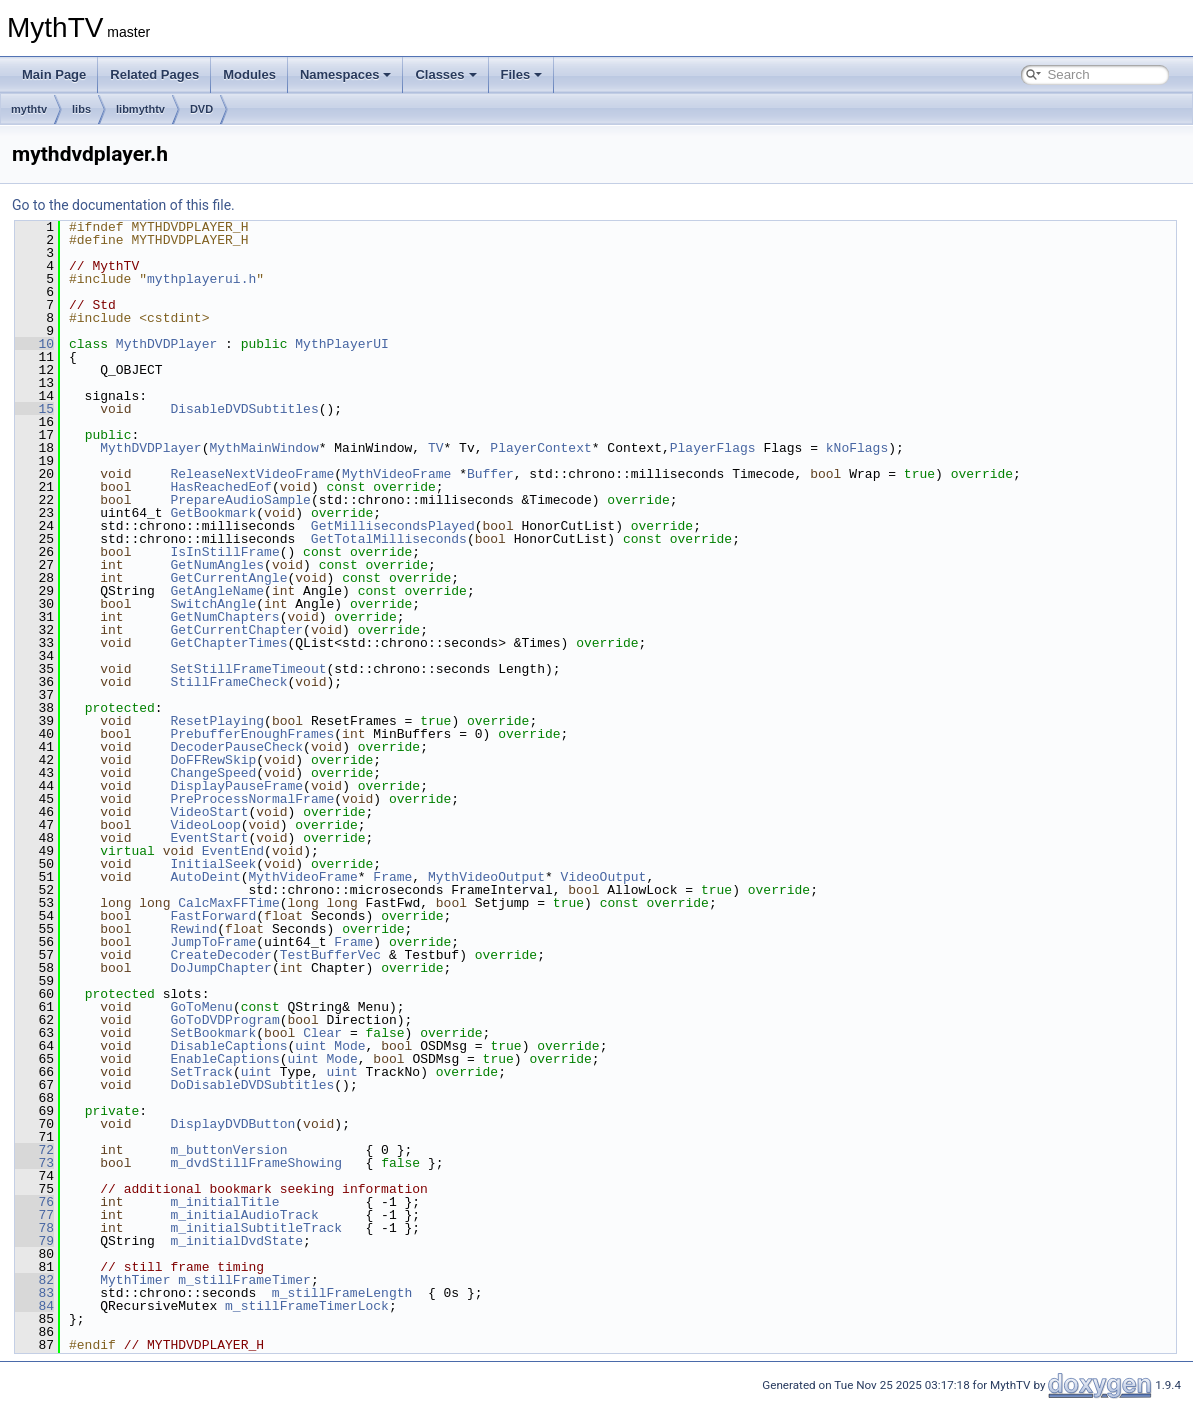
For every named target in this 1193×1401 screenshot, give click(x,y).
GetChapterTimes (228, 643)
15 (34, 409)
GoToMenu (201, 1007)
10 (34, 344)
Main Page (54, 74)
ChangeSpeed (213, 773)
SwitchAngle (213, 604)
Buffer (490, 474)
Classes (445, 74)
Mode (349, 1046)
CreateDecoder (220, 955)
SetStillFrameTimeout (248, 669)
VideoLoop (205, 825)
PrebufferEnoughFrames (252, 734)
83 (34, 1293)
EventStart (209, 838)
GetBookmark (213, 513)
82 (34, 1280)
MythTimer (135, 1280)
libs (81, 109)
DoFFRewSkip (213, 760)
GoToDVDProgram (224, 1020)
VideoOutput (604, 877)
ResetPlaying (217, 721)
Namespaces (346, 74)
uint (310, 1046)
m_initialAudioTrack (244, 1215)
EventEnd (233, 851)
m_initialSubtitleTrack (256, 1228)
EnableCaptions (224, 1059)
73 (34, 1163)
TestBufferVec (330, 955)
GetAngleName (217, 591)
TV (436, 448)
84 (34, 1306)
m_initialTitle (224, 1202)
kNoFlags (857, 448)
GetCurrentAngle (228, 578)
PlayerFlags (713, 448)
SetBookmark (213, 1033)
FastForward (213, 916)
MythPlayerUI (342, 344)
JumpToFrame (213, 942)
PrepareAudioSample (240, 500)
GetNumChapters (224, 617)
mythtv (29, 109)
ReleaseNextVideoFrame (252, 474)
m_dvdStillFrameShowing (256, 1163)
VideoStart (209, 812)
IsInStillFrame (224, 552)
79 (34, 1241)
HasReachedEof (220, 487)
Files (522, 74)
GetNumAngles (217, 565)
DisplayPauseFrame (236, 786)
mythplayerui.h (201, 279)
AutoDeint (205, 877)
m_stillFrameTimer (244, 1280)
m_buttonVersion (228, 1150)
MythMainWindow (263, 448)
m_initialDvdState (236, 1241)
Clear (322, 1033)
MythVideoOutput (486, 877)
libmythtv (140, 109)
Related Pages (154, 74)
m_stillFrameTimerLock (307, 1306)
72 (34, 1150)
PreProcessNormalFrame (252, 799)
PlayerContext (540, 448)
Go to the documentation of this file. (123, 205)
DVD (201, 109)
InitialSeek (213, 864)
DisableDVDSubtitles (244, 409)
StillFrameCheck (228, 682)
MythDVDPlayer (166, 344)
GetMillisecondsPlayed (393, 526)
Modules (249, 74)
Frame (392, 877)
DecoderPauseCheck (236, 747)
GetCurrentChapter (236, 630)
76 (34, 1202)
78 (34, 1228)
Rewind (193, 929)
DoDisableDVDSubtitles (252, 1085)
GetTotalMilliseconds (389, 539)
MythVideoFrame (396, 474)
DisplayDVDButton (232, 1124)
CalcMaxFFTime (228, 903)
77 (34, 1215)
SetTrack (201, 1072)
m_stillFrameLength (342, 1293)
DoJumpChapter (220, 968)
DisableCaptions (228, 1046)
